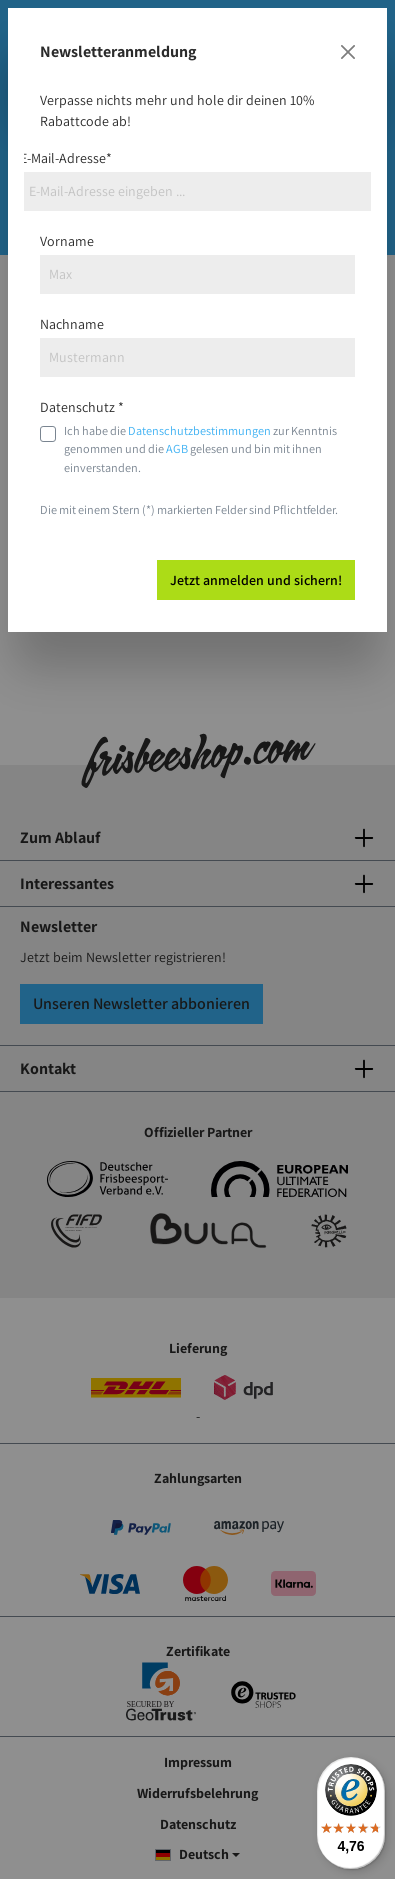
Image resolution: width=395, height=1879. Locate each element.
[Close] (348, 52)
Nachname (72, 324)
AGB (177, 448)
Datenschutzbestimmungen (199, 430)
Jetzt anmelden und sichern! (256, 580)
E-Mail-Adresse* (66, 158)
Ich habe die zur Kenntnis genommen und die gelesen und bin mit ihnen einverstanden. (200, 449)
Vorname (67, 241)
